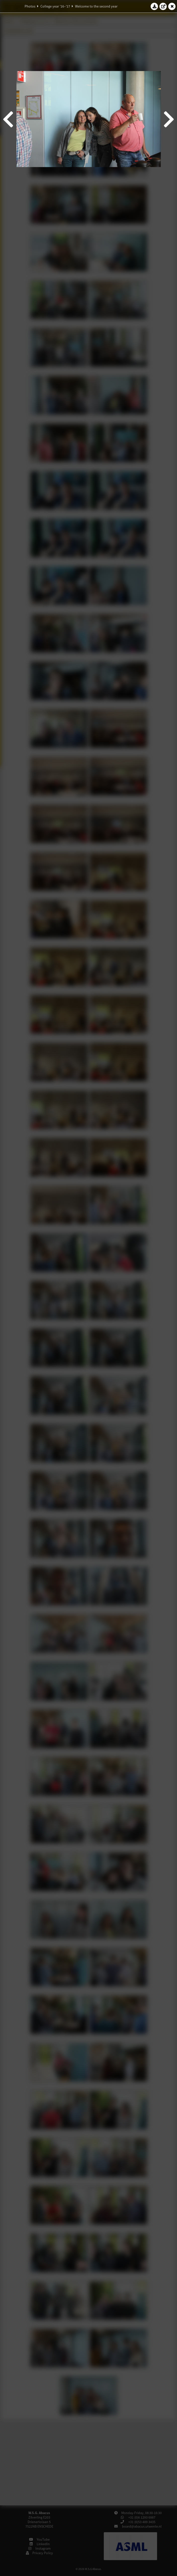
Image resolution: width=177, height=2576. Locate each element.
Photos (30, 6)
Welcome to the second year (96, 6)
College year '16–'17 (55, 6)
